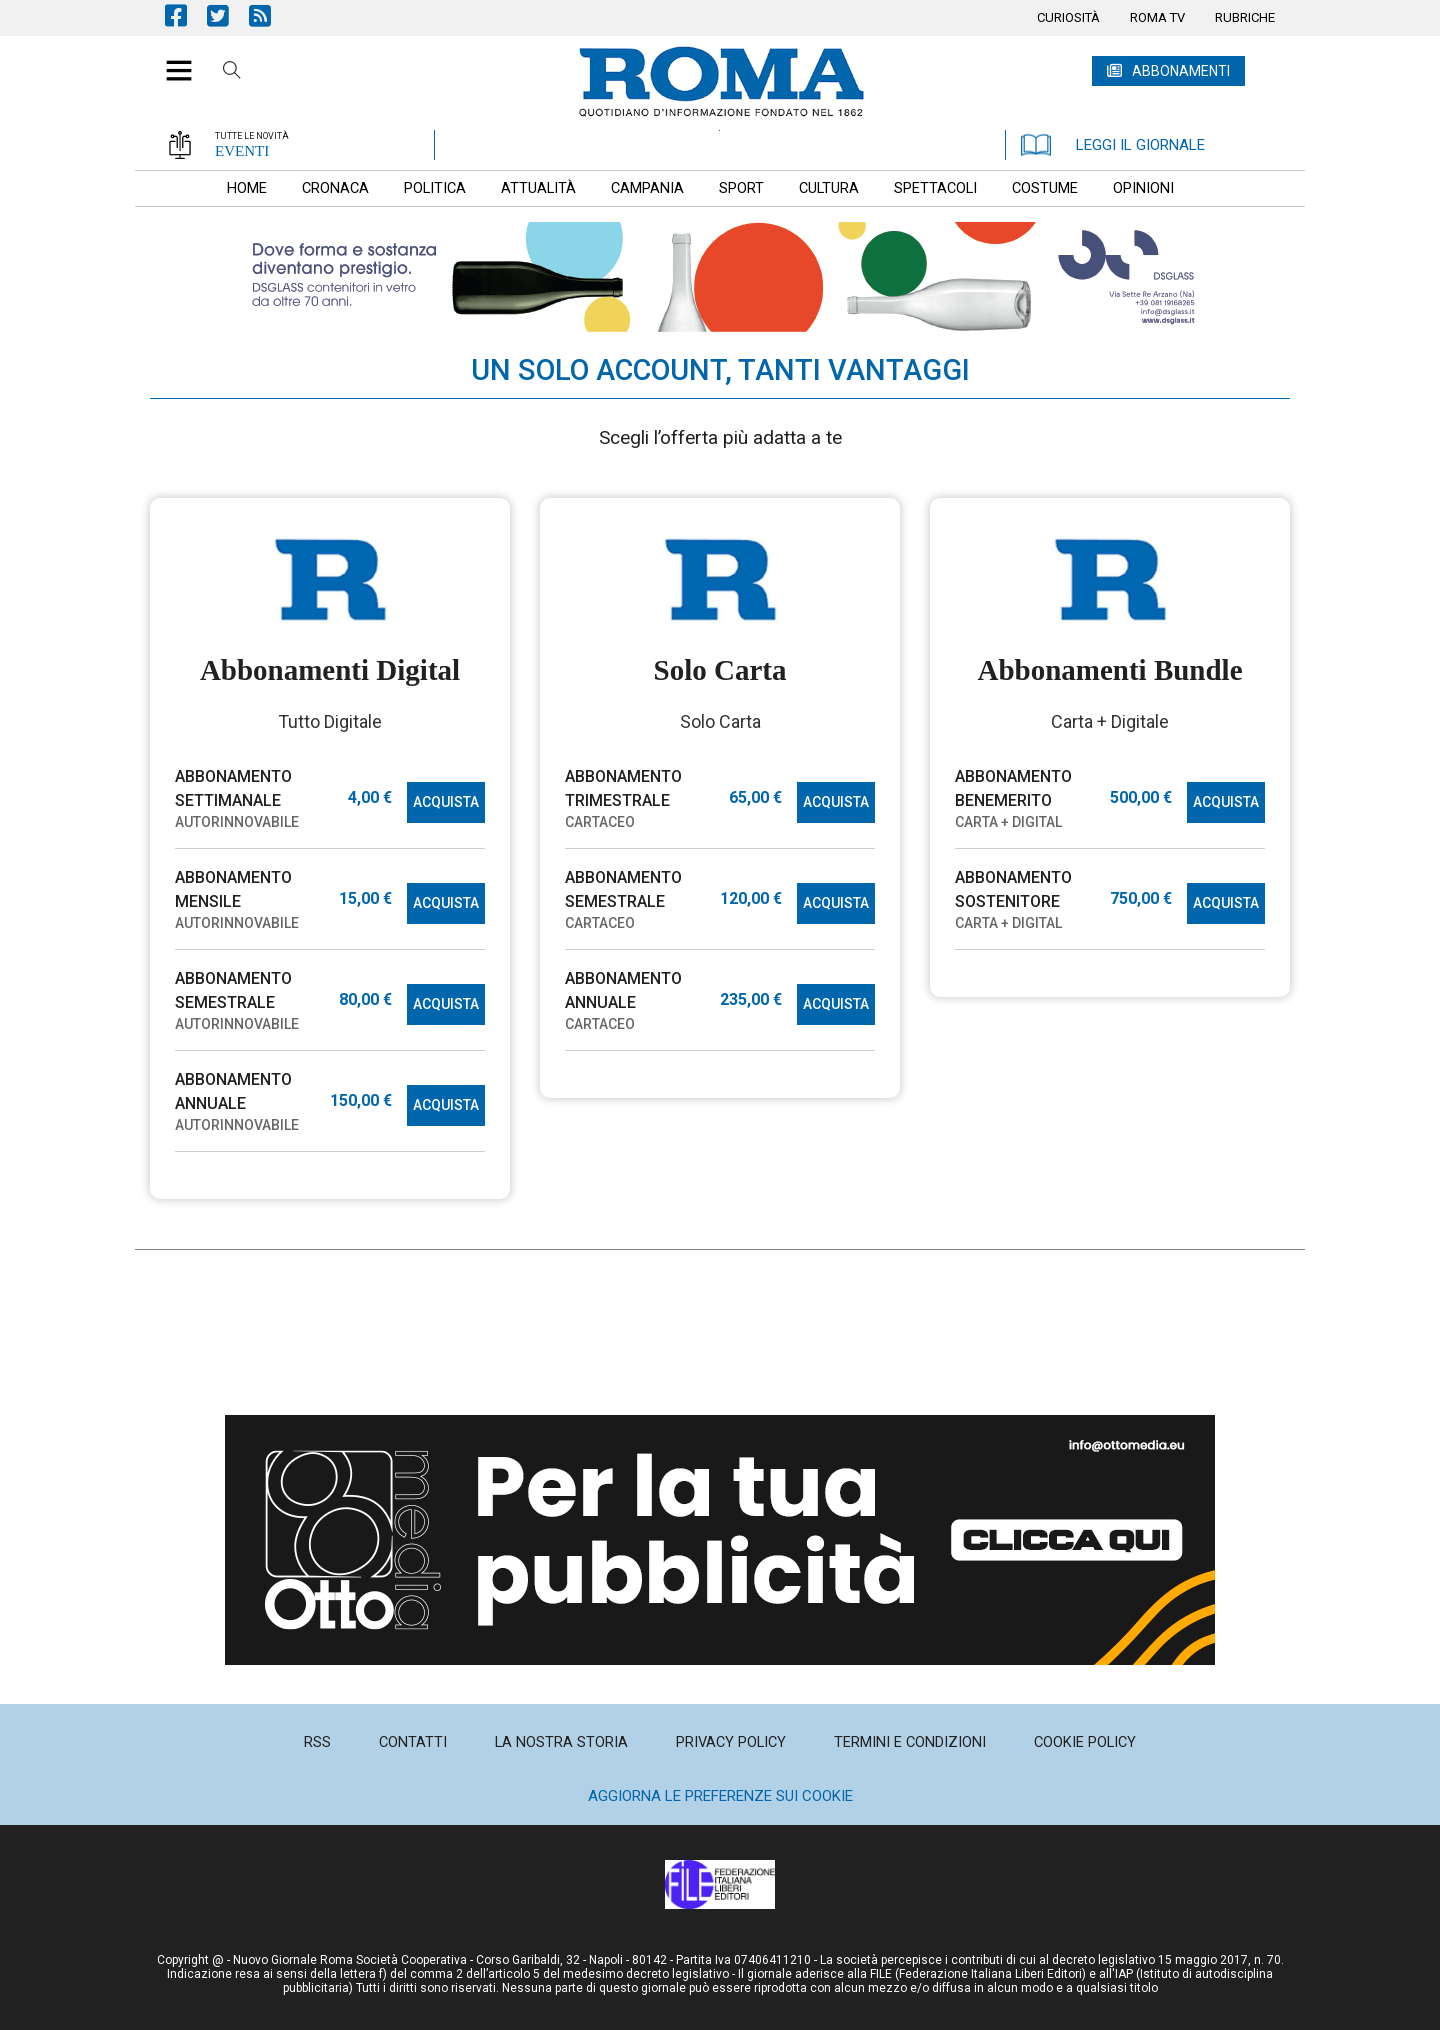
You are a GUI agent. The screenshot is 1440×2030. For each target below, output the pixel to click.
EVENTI (242, 151)
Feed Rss (270, 15)
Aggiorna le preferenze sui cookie (720, 1796)
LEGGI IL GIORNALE (1113, 145)
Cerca (232, 73)
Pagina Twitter (228, 15)
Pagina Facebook (186, 15)
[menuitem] (1068, 18)
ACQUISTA (446, 802)
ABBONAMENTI (1181, 71)
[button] (171, 60)
